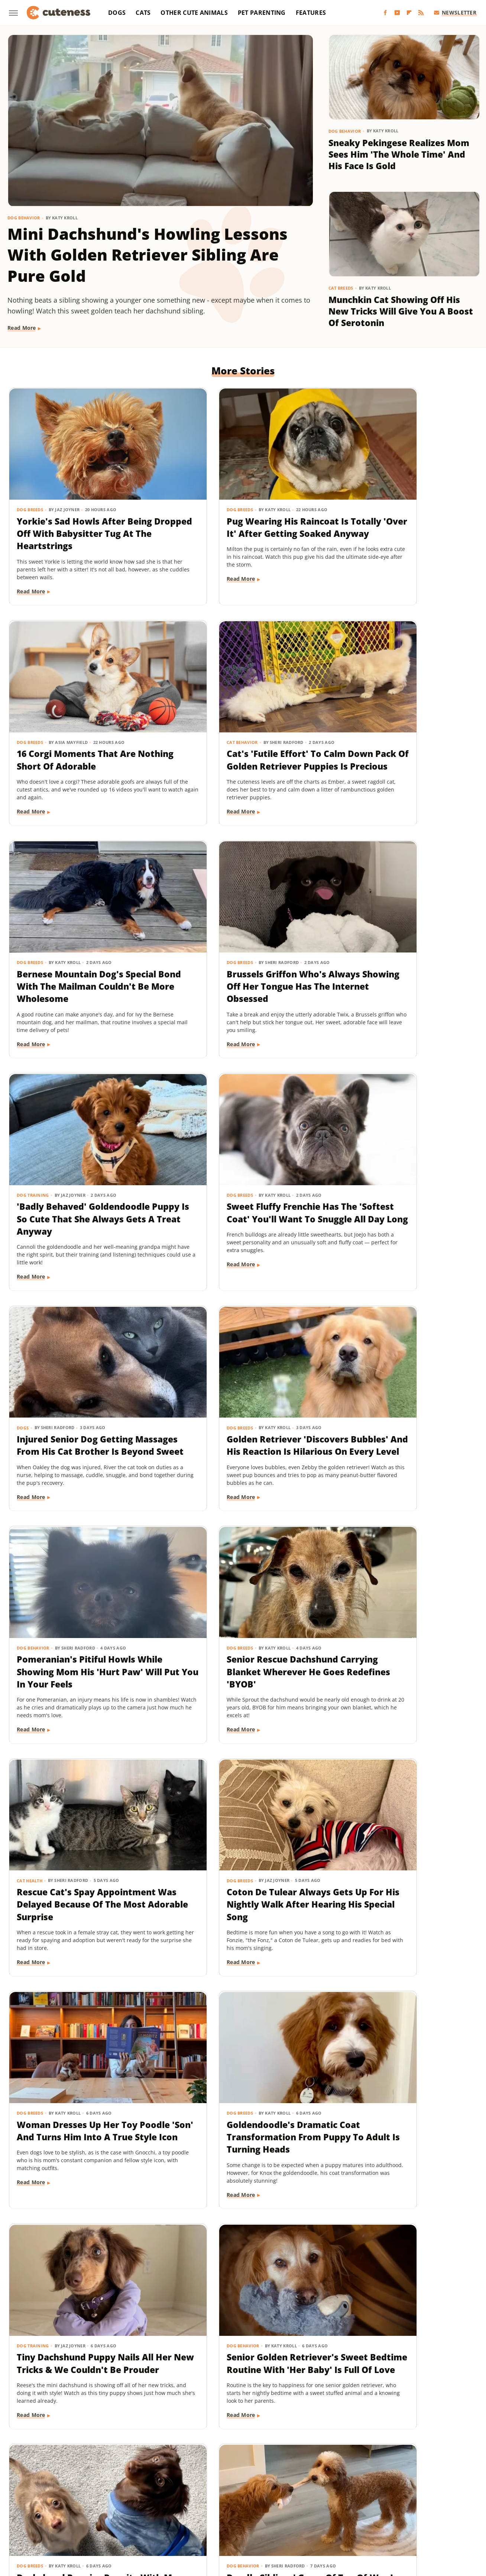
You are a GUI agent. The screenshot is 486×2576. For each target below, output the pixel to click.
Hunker (349, 2499)
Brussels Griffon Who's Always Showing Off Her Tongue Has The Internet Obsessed (391, 727)
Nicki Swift (83, 2510)
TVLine (449, 2510)
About (213, 2457)
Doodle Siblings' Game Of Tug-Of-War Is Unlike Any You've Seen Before (242, 1823)
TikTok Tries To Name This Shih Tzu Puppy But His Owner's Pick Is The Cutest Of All (241, 2269)
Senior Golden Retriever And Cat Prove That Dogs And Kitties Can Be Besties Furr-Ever (79, 2269)
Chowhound (56, 2499)
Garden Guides (189, 2499)
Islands (375, 2499)
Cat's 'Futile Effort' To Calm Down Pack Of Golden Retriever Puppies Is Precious (81, 721)
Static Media (203, 2470)
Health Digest (276, 2499)
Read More (21, 327)
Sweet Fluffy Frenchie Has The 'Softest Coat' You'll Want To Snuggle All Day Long (242, 936)
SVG (281, 2510)
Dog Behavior (23, 217)
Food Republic (146, 2499)
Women (222, 2520)
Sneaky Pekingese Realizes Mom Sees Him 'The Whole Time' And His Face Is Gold (398, 154)
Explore (88, 2499)
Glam (221, 2499)
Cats (143, 13)
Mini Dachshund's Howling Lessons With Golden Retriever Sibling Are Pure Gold (147, 254)
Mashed (452, 2499)
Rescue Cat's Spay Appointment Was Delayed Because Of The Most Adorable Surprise (75, 1390)
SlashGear (257, 2510)
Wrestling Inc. (256, 2520)
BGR (29, 2499)
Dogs (117, 13)
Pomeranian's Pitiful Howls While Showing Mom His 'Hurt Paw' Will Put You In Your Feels (242, 1166)
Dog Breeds (30, 481)
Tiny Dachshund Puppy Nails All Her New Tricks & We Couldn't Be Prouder (238, 1600)
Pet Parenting (262, 13)
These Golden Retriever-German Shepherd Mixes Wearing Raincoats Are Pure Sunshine (238, 2053)
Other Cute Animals (194, 13)
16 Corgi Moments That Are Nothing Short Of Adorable (396, 499)
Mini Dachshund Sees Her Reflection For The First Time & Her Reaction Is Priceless (399, 2047)
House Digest (317, 2499)
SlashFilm (226, 2510)
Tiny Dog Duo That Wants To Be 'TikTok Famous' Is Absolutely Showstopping (78, 2047)
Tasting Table (310, 2510)
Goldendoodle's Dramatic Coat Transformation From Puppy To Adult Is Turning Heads (75, 1606)
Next (258, 2394)
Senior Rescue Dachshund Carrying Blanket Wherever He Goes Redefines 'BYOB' (396, 1160)
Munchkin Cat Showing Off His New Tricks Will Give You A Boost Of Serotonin (400, 311)
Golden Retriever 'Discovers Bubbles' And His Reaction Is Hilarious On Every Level (79, 1160)
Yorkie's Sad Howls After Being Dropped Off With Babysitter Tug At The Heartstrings (71, 511)
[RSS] (421, 12)
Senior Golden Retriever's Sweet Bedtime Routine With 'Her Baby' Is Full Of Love (400, 1600)
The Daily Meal (351, 2510)
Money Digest (45, 2510)
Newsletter (455, 12)
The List (386, 2510)
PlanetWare (163, 2510)
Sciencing (196, 2510)
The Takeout (419, 2510)
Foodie (113, 2499)
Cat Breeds (340, 288)
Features (311, 13)
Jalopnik (400, 2499)
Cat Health (30, 1360)
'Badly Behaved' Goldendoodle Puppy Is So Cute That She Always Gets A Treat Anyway (79, 942)
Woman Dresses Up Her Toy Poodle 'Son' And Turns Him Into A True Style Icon (397, 1384)
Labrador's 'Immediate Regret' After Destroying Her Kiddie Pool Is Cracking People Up (402, 1829)
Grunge (243, 2499)
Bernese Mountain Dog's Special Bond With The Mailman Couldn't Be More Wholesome (235, 727)
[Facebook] (385, 12)
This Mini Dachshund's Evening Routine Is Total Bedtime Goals (389, 2263)
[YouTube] (397, 12)
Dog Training (33, 913)
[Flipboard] (409, 12)
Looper (427, 2499)
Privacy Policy (256, 2457)
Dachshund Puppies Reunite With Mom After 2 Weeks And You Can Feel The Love (82, 1823)
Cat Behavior (32, 697)
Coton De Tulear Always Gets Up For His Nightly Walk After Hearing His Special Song (241, 1384)
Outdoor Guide (122, 2510)
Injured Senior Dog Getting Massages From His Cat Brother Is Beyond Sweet (395, 936)
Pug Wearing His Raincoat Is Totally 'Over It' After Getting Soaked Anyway (241, 505)
